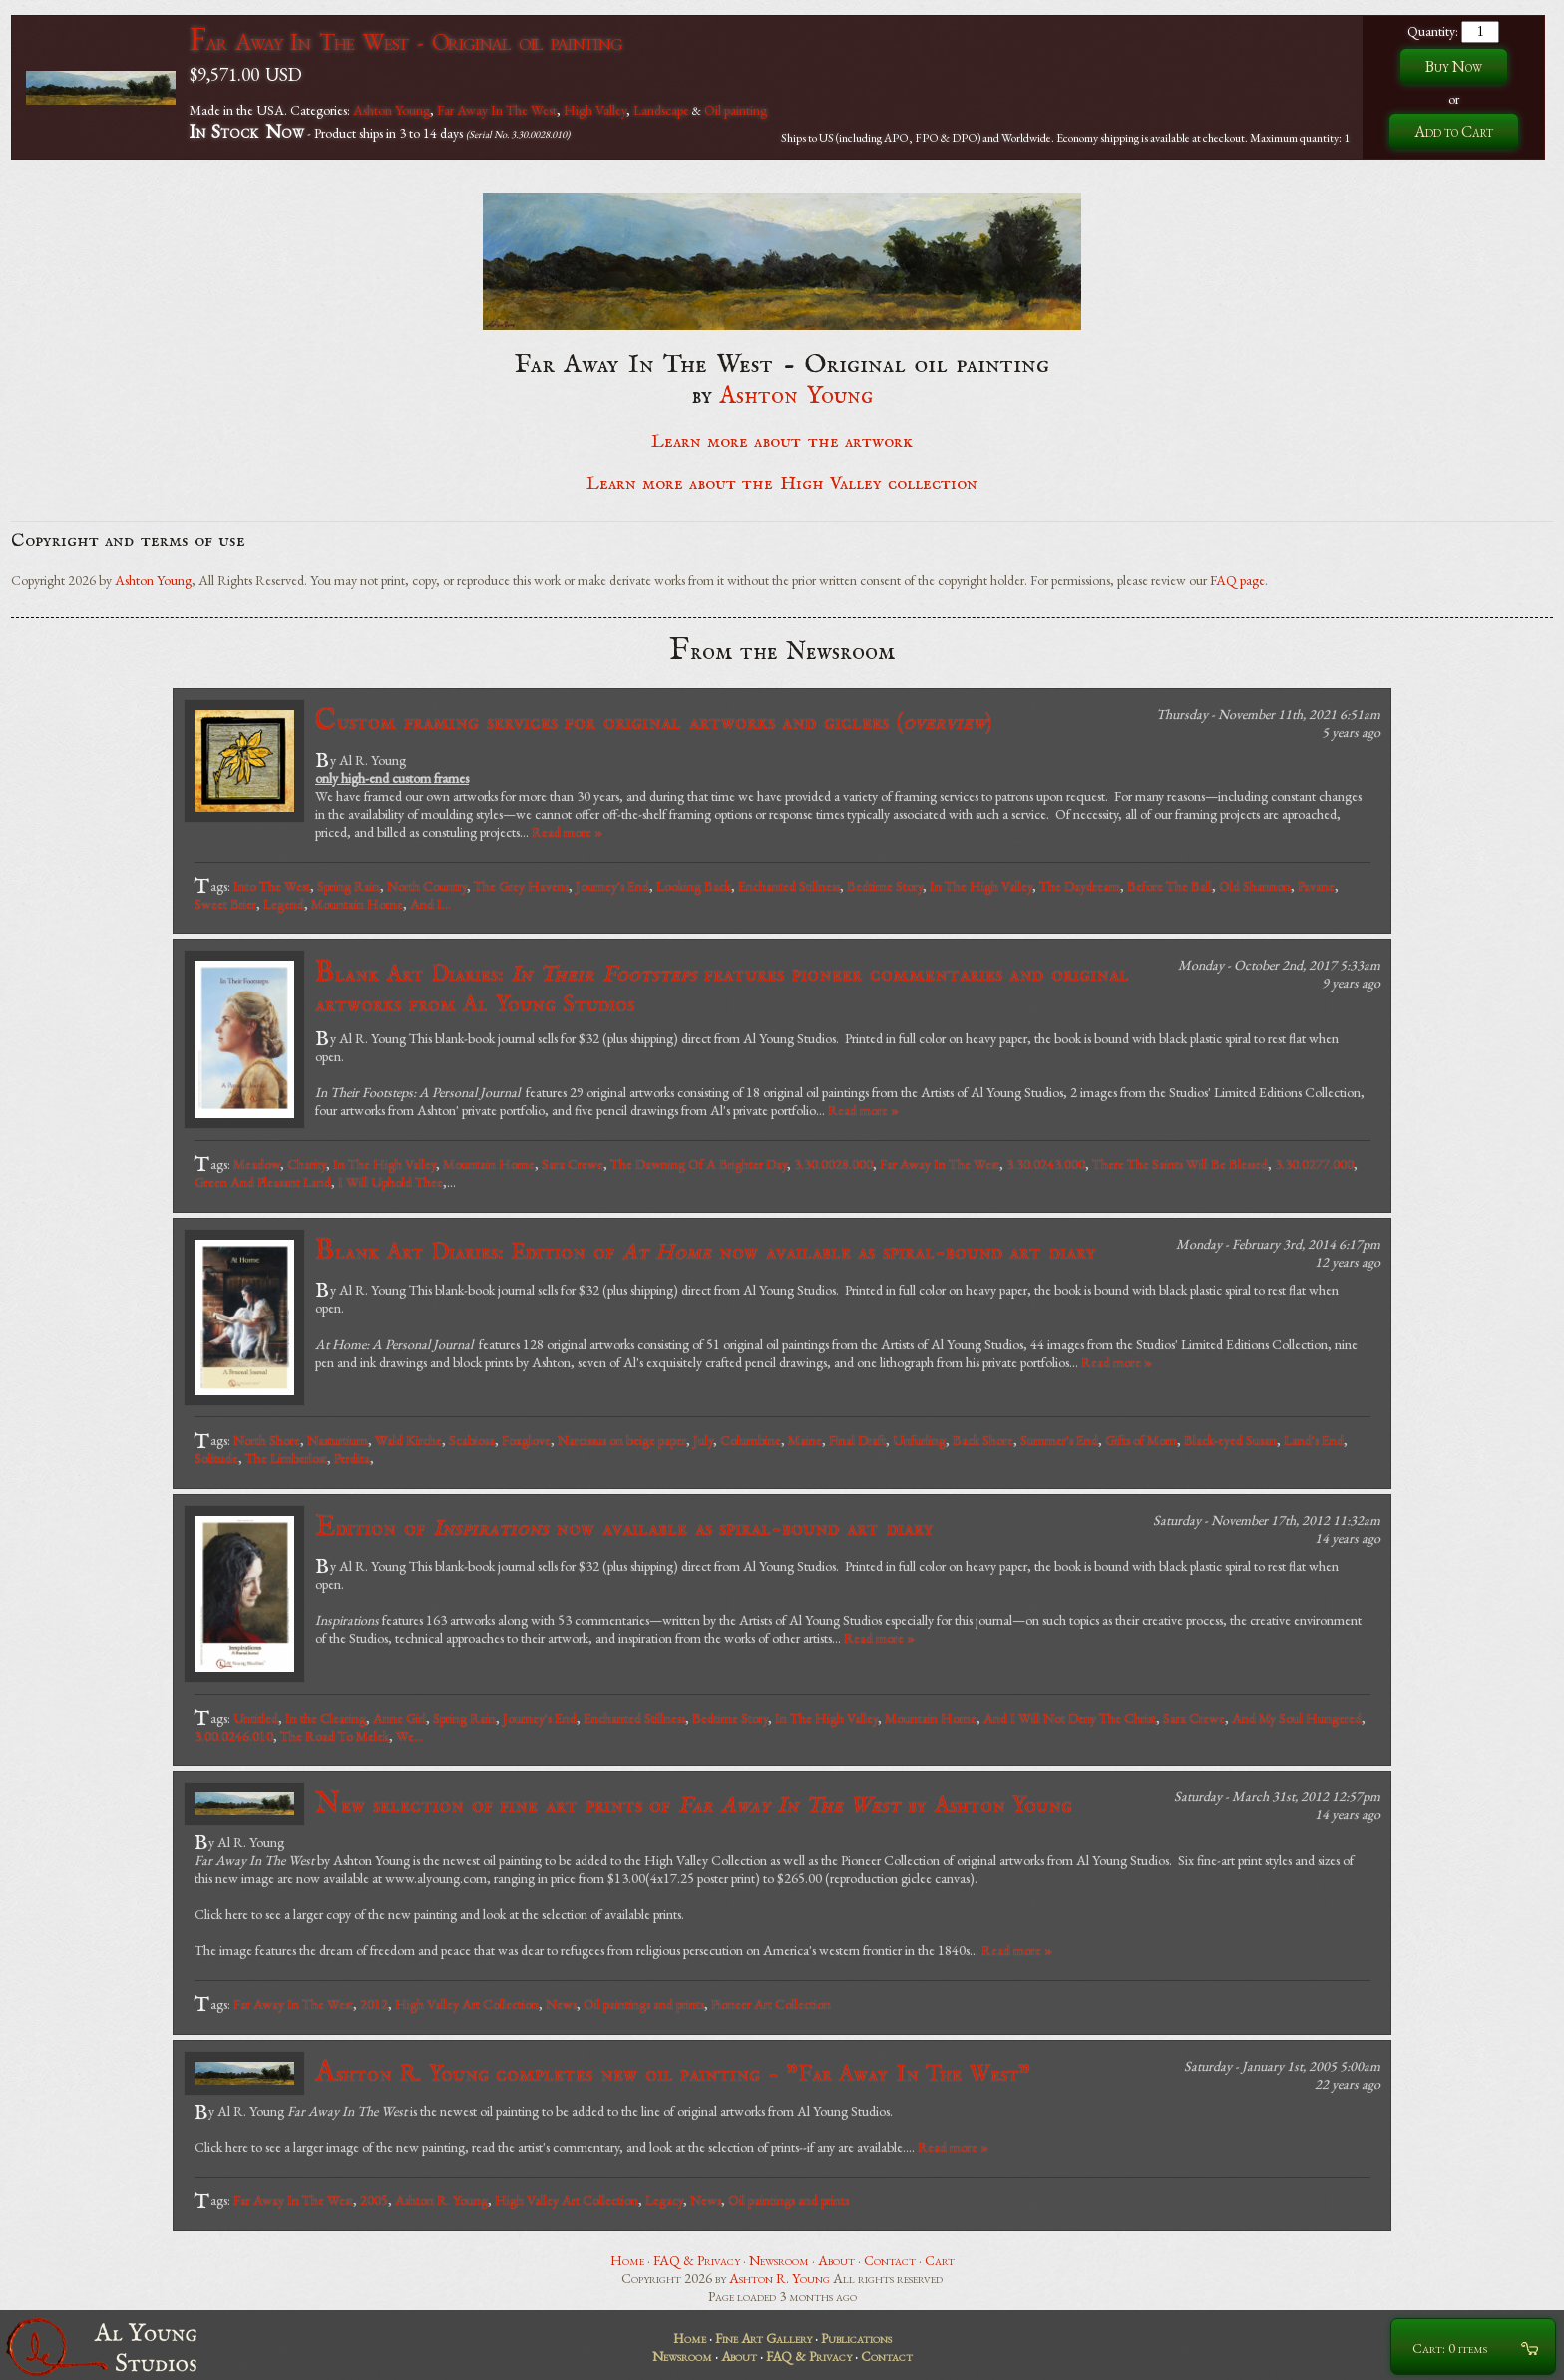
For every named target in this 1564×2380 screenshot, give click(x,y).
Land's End (1314, 1440)
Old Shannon (1255, 886)
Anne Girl (399, 1718)
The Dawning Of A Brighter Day (698, 1164)
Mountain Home (357, 904)
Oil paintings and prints (644, 2004)
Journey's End (612, 886)
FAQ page (1237, 580)
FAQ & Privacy (696, 2260)
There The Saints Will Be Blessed (1180, 1164)
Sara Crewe (572, 1164)
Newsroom (779, 2260)
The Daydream (1079, 886)
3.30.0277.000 (1314, 1164)
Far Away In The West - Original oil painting (406, 41)
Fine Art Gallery (763, 2338)
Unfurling (919, 1440)
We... (409, 1736)
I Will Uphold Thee (390, 1182)
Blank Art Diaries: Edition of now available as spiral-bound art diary (705, 1251)
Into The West (271, 886)
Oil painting (735, 110)
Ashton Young (391, 110)
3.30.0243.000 (1045, 1164)
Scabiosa (472, 1440)
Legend (283, 904)
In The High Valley (981, 886)
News (561, 2004)
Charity (306, 1164)
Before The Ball (1169, 886)
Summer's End (1059, 1440)
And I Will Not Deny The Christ (1069, 1718)
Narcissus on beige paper (622, 1440)
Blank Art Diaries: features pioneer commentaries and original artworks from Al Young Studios (722, 987)
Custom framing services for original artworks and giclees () (653, 721)
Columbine (750, 1440)
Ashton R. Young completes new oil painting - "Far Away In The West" (672, 2073)
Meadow (256, 1164)
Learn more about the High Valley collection (782, 484)
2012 (374, 2004)
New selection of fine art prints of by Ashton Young (693, 1804)
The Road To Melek (334, 1736)
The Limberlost (286, 1458)
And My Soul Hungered (1297, 1718)
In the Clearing (325, 1718)
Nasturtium (337, 1440)
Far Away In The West (497, 110)
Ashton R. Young (441, 2200)
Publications (856, 2338)
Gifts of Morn (1141, 1440)
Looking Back (693, 886)
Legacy (664, 2200)
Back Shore (983, 1440)
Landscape (661, 110)
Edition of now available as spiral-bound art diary (624, 1527)
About (836, 2260)
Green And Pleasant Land (263, 1182)
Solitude (216, 1458)
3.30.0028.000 (833, 1164)
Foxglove (526, 1440)
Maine (805, 1440)
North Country (427, 886)
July (703, 1440)
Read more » (567, 832)
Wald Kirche (408, 1440)
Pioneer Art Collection (771, 2004)
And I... (430, 904)
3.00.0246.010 (234, 1736)
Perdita (352, 1458)
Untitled (255, 1718)
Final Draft (857, 1440)
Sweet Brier (225, 904)
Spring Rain (348, 886)
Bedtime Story (885, 886)
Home (627, 2260)
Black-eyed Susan (1230, 1440)
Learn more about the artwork (782, 442)
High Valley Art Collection (467, 2004)
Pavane (1316, 886)
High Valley (595, 110)
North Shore (266, 1440)
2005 (374, 2200)
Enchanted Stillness (789, 886)
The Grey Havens (521, 886)
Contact (890, 2260)
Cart (940, 2260)
